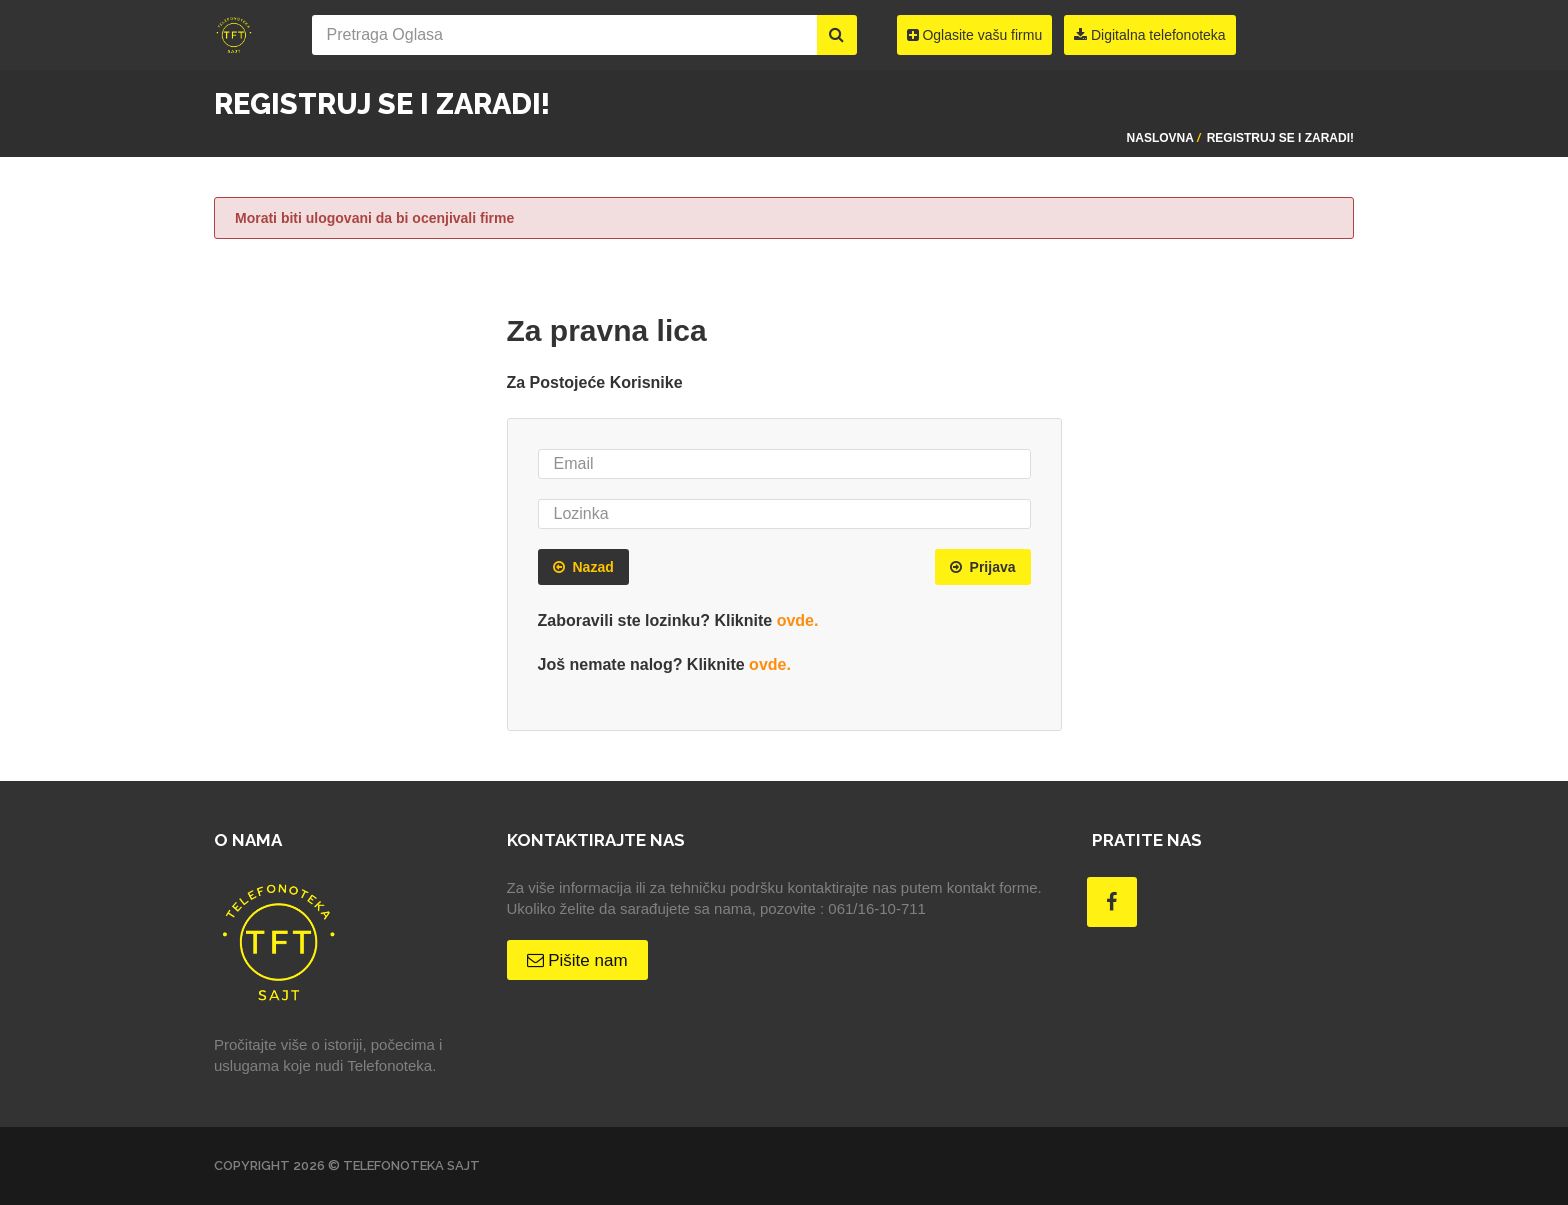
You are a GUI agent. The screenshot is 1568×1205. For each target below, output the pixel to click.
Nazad (583, 567)
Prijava (983, 567)
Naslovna (1160, 138)
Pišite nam (577, 960)
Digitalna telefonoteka (1150, 35)
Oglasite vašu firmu (975, 35)
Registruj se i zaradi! (1280, 138)
